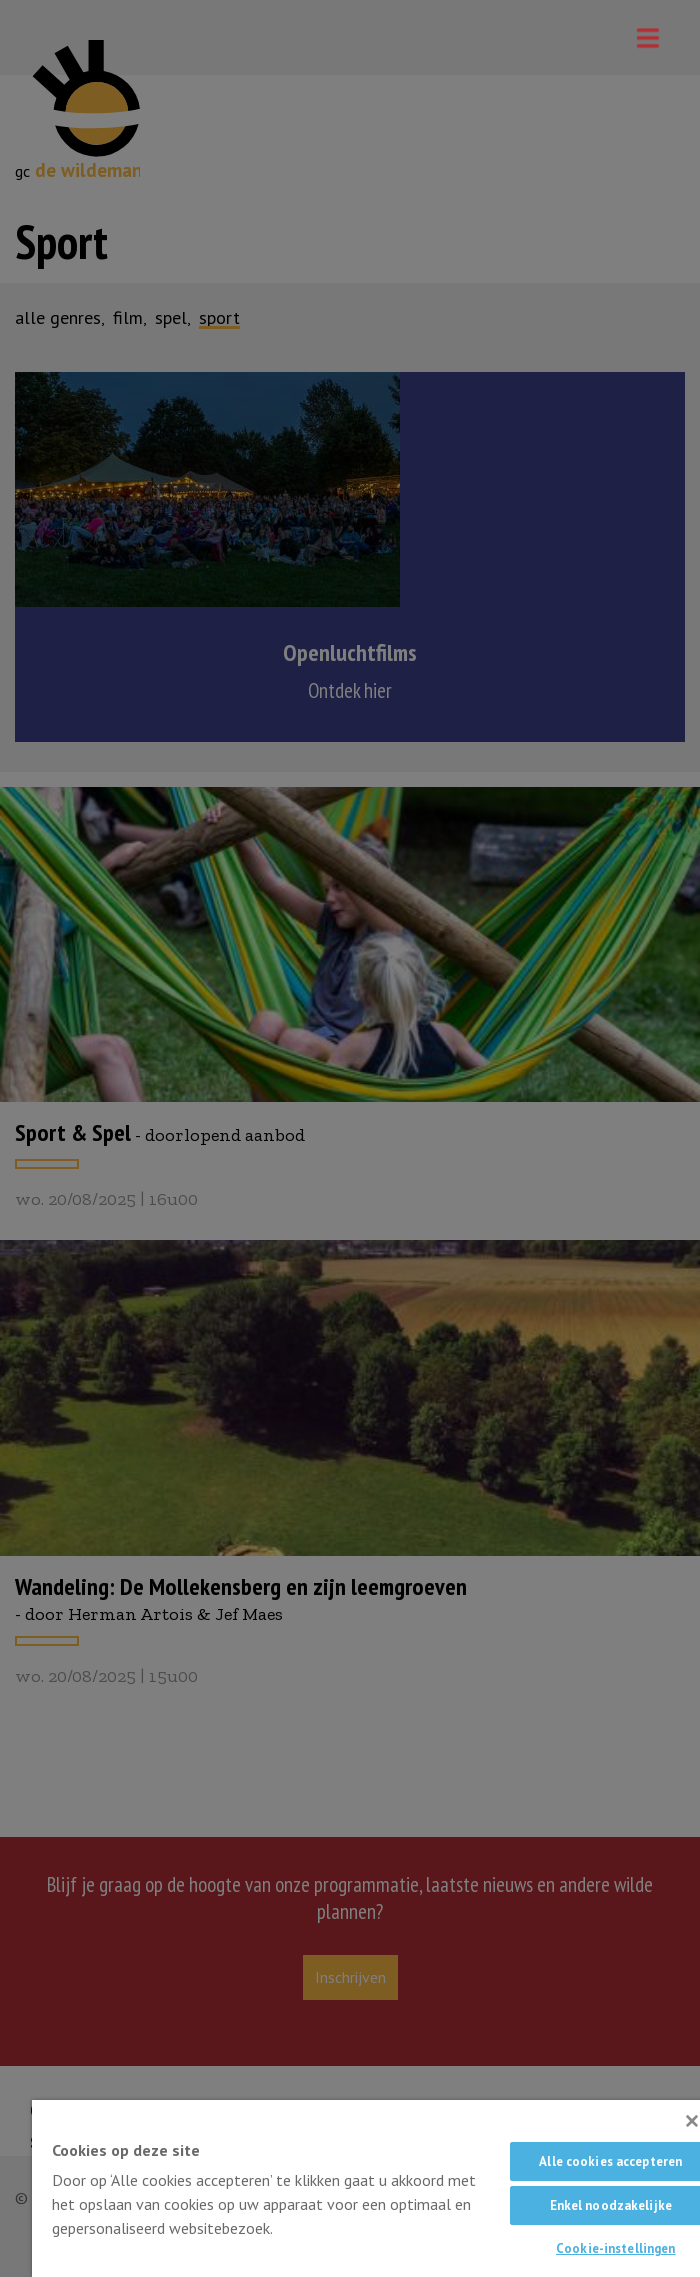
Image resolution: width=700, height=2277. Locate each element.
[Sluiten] (692, 2121)
